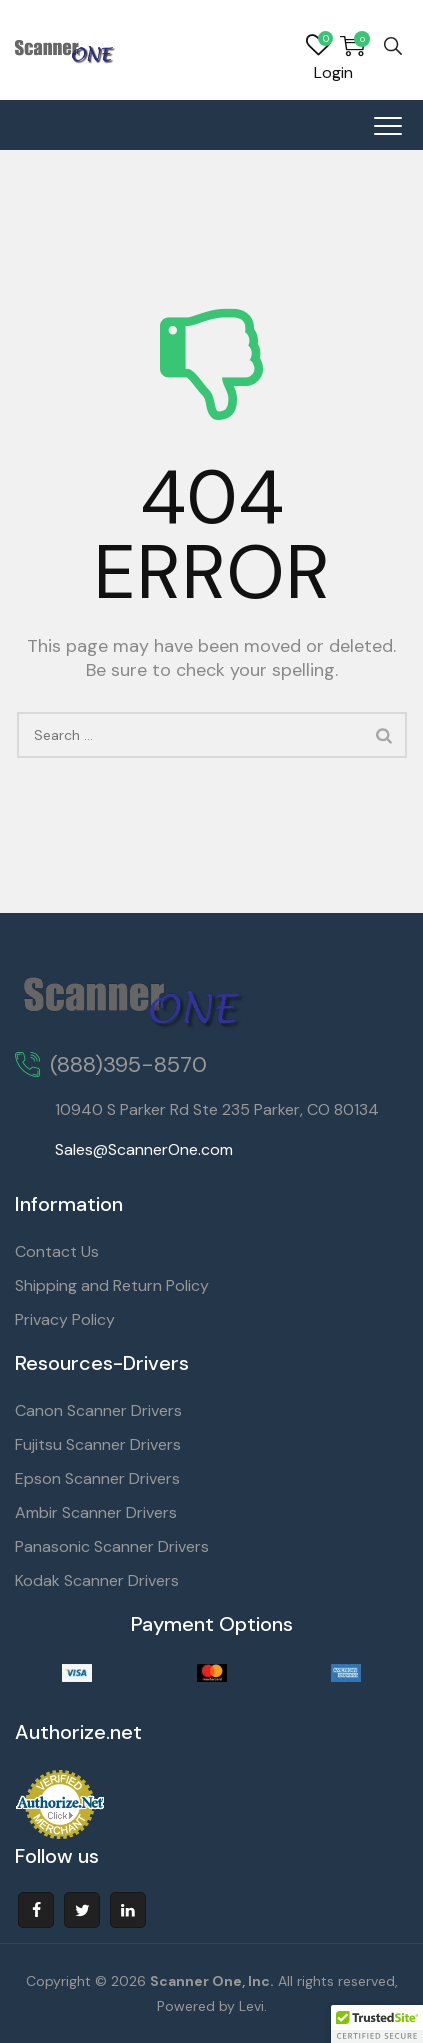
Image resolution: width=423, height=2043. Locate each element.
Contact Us (57, 1251)
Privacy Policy (65, 1319)
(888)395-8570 (128, 1064)
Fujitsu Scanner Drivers (98, 1444)
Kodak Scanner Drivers (97, 1580)
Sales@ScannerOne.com (144, 1149)
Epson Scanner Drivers (97, 1478)
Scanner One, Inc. (212, 1981)
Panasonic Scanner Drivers (112, 1546)
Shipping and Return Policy (112, 1285)
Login (333, 72)
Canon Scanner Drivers (98, 1410)
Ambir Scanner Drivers (96, 1512)
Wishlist (318, 46)
